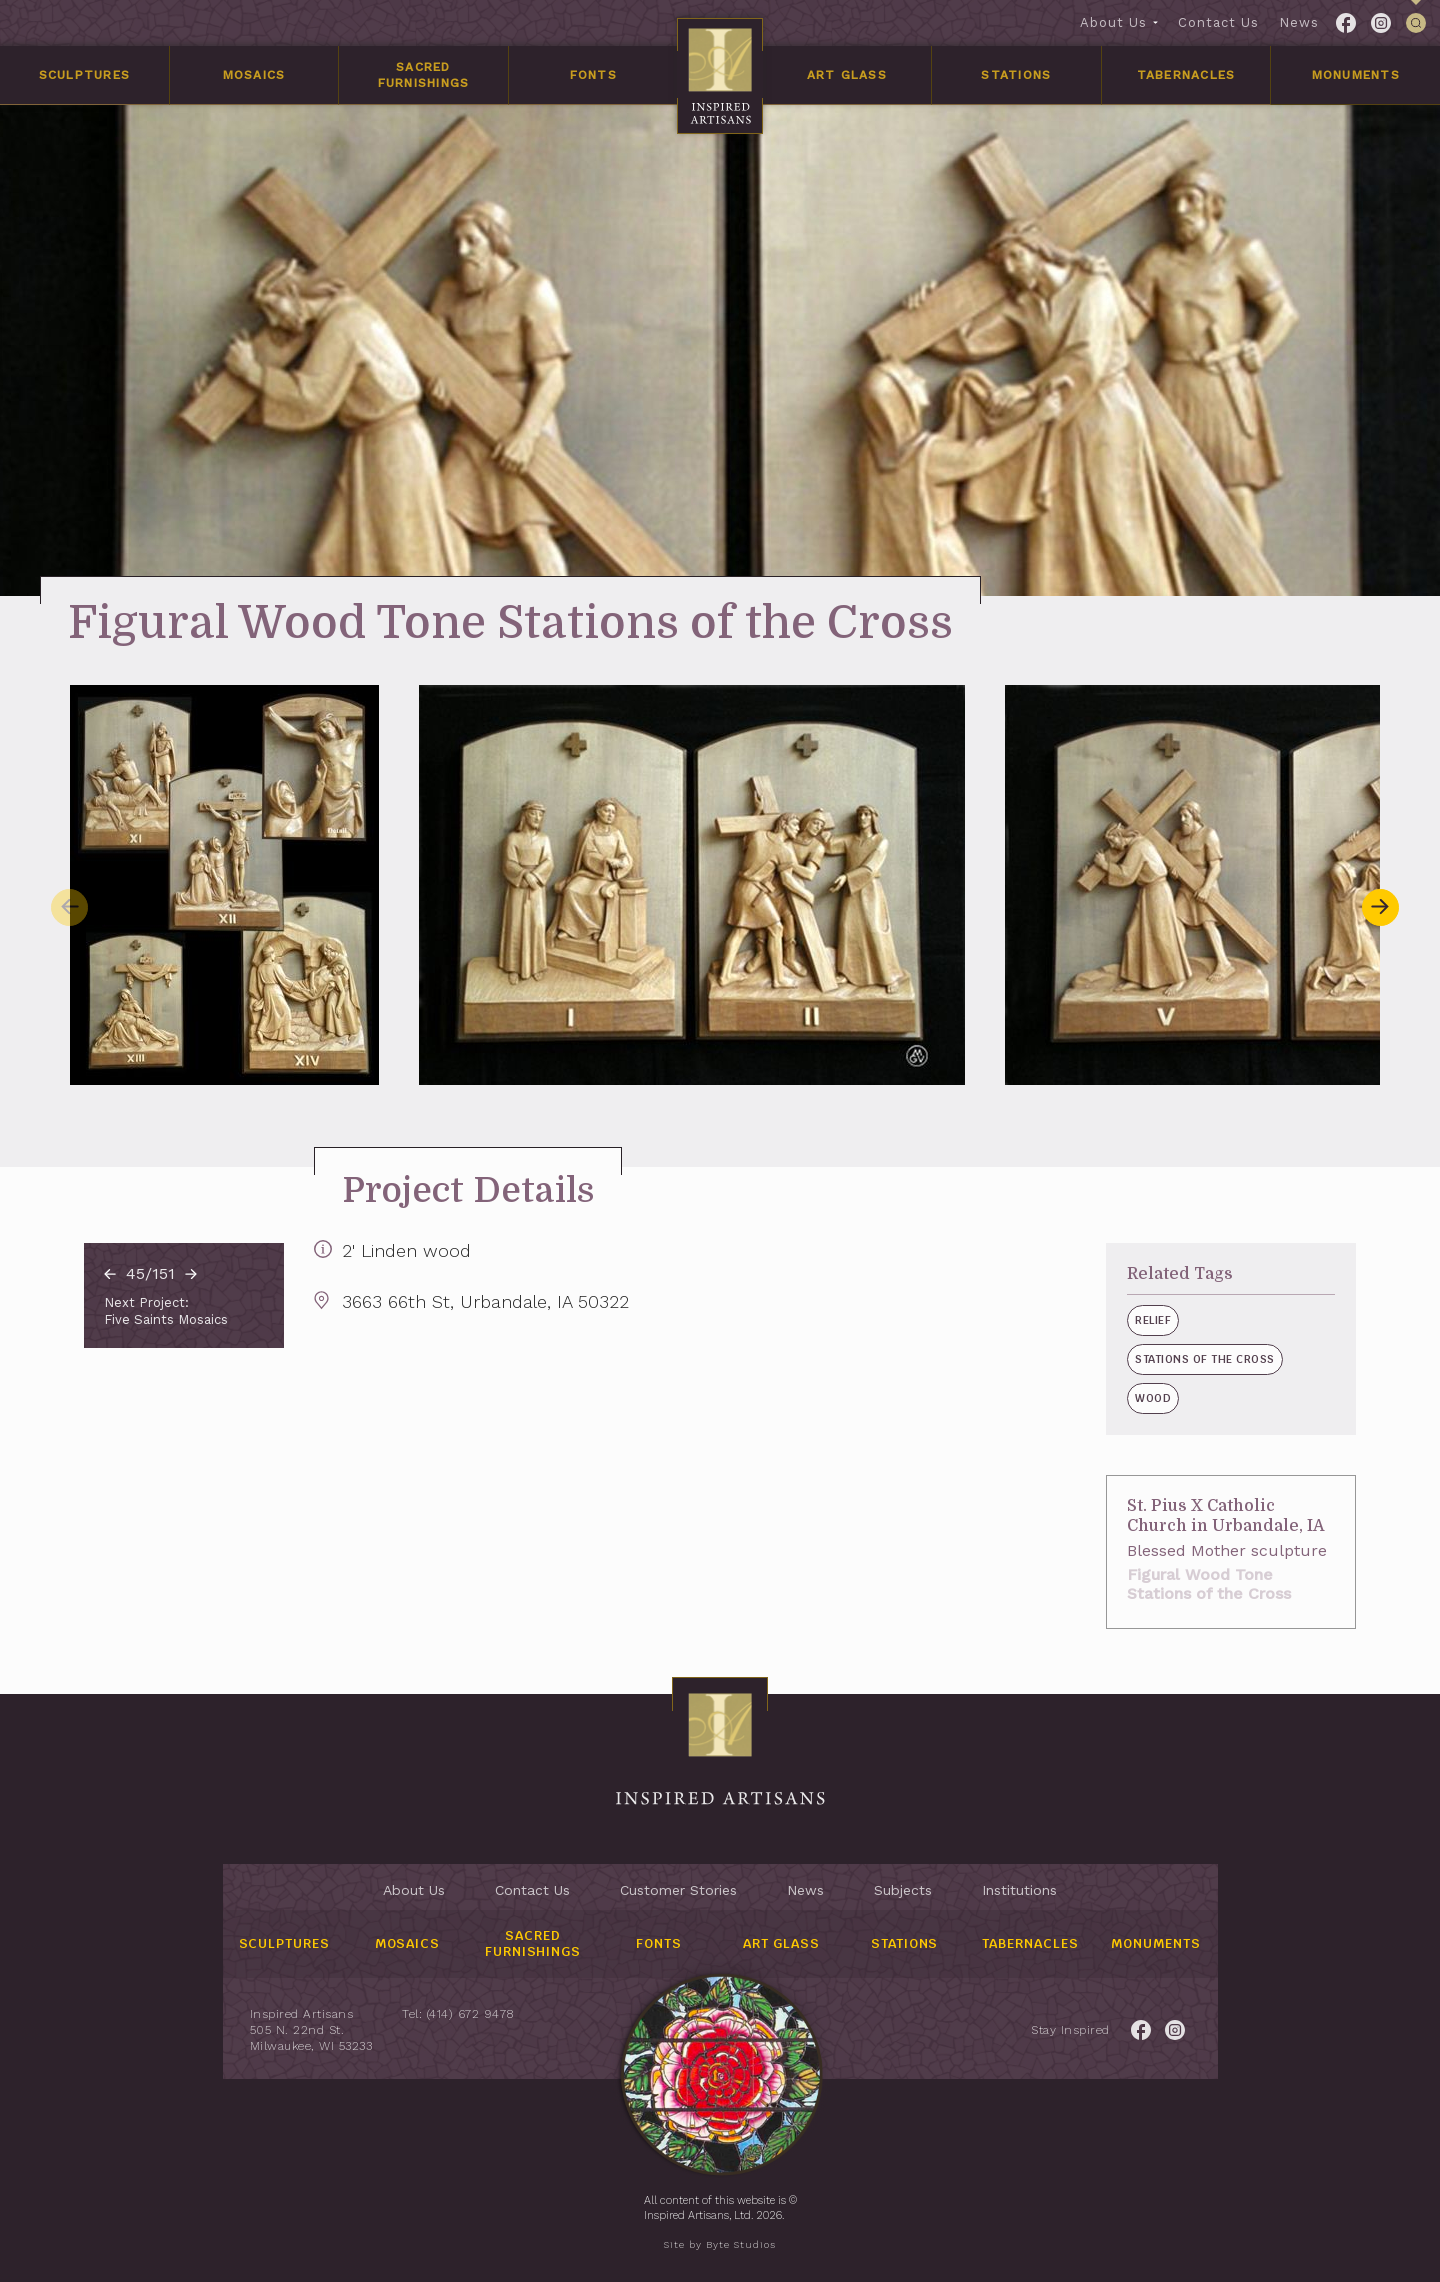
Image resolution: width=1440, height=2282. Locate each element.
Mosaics (254, 75)
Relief (1117, 1320)
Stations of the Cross (1169, 1359)
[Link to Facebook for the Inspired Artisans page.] (1346, 23)
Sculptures (85, 75)
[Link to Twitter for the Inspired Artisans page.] (1381, 23)
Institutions (1019, 1890)
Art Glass (847, 75)
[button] (1380, 907)
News (1299, 22)
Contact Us (1218, 22)
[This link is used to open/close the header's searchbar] (1416, 23)
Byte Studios (741, 2244)
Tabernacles (1186, 75)
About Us (1113, 22)
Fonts (593, 75)
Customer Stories (678, 1890)
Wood (1117, 1398)
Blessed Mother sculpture (1191, 1550)
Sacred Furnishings (424, 75)
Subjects (903, 1890)
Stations (1016, 75)
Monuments (1356, 75)
